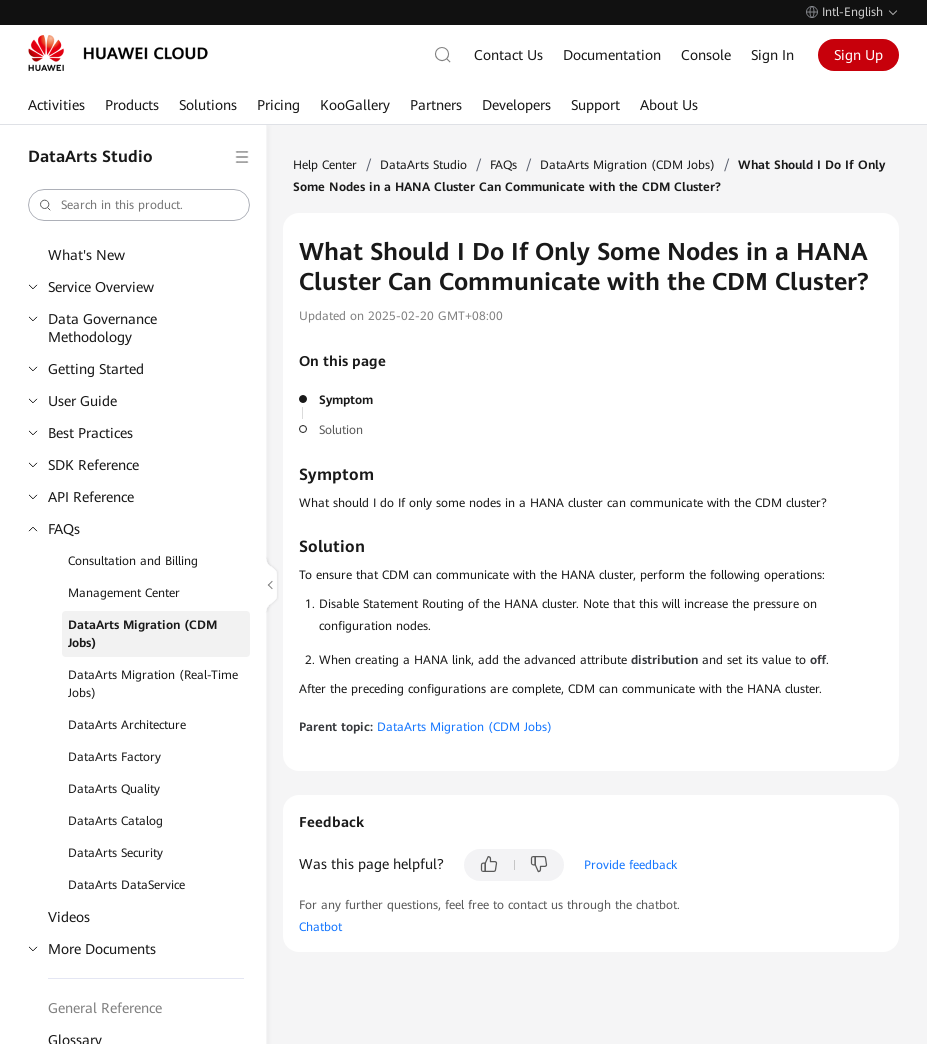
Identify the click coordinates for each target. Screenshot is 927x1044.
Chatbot (320, 927)
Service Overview (101, 287)
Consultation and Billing (133, 561)
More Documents (102, 949)
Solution (341, 430)
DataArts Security (115, 853)
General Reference (105, 1008)
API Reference (91, 497)
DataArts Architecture (127, 725)
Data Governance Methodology (102, 328)
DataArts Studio (423, 165)
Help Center (325, 165)
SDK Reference (93, 465)
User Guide (82, 401)
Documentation (612, 55)
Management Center (124, 593)
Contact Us (508, 55)
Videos (69, 917)
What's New (86, 255)
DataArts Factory (114, 757)
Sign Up (858, 55)
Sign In (772, 55)
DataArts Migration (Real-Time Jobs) (153, 684)
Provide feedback (630, 865)
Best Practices (90, 433)
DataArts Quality (114, 789)
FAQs (64, 529)
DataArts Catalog (115, 821)
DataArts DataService (126, 885)
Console (706, 55)
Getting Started (96, 369)
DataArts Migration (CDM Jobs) (142, 634)
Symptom (346, 400)
